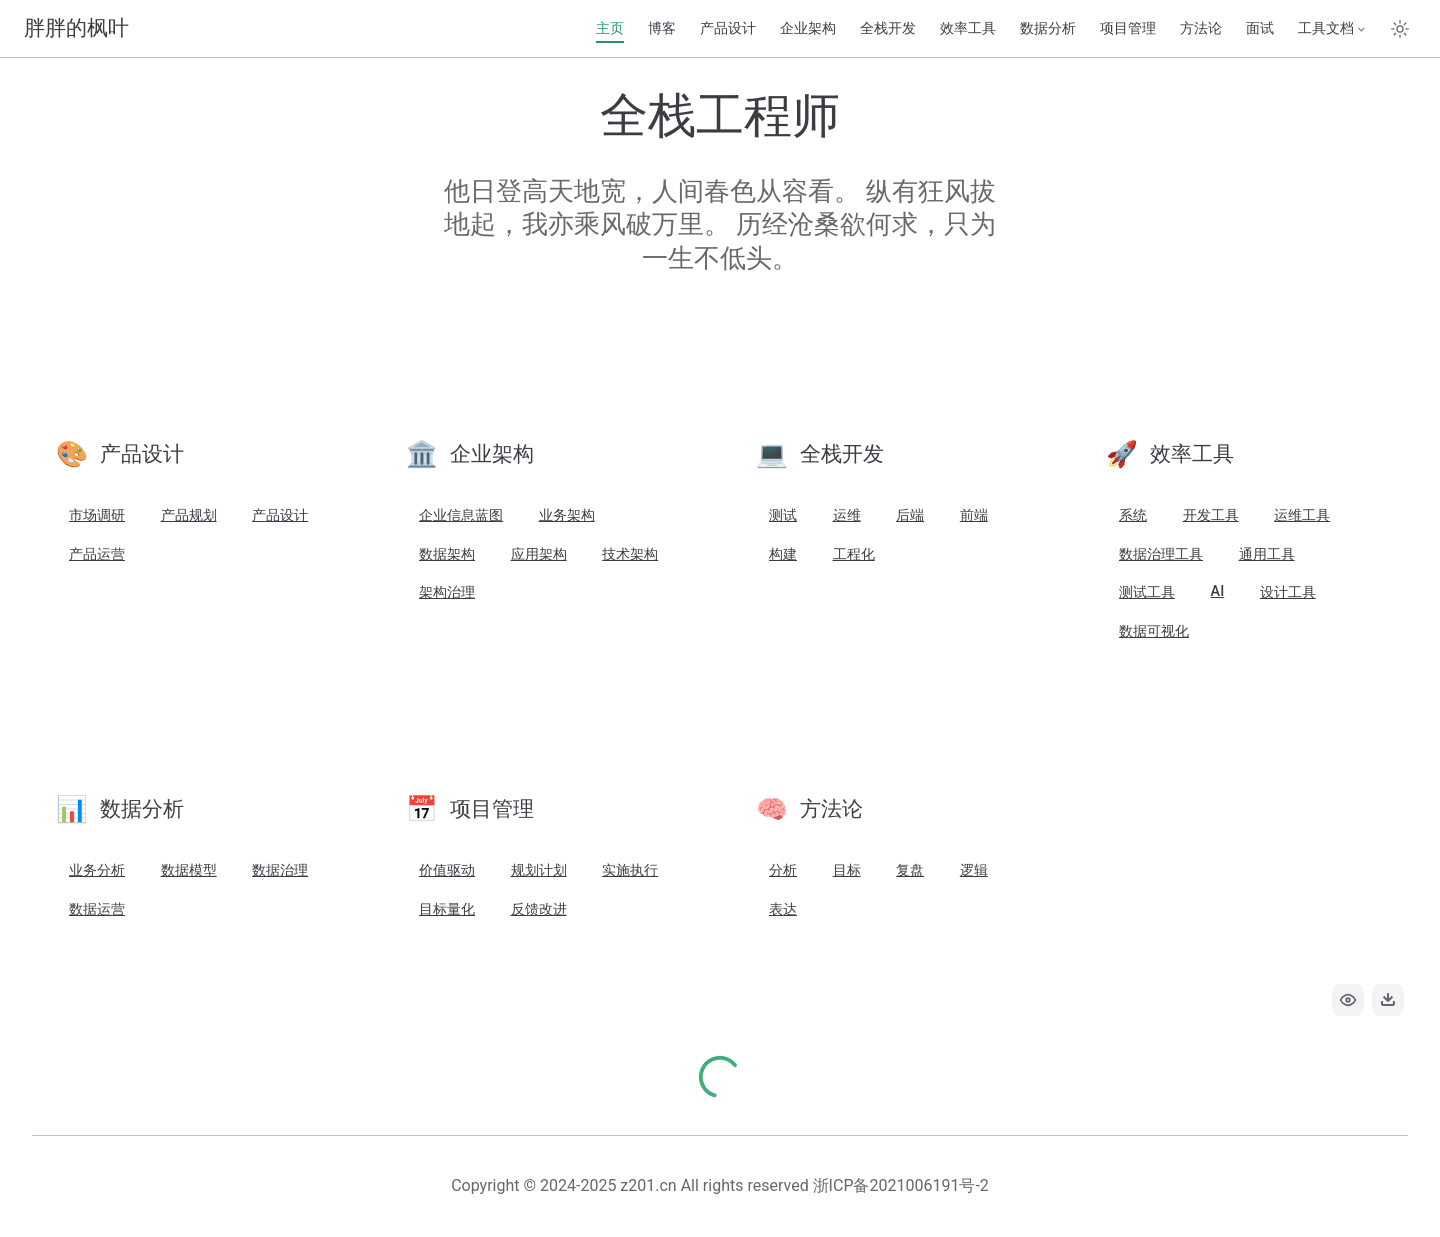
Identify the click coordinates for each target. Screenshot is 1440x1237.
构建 (783, 554)
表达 (783, 909)
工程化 (854, 554)
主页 (610, 28)
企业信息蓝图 (461, 515)
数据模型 (189, 870)
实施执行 (630, 870)
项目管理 (1128, 28)
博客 (662, 28)
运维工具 (1302, 515)
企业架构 (808, 28)
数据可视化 (1154, 631)
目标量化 (447, 909)
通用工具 (1267, 554)
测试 (783, 515)
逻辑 (974, 870)
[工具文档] (1333, 29)
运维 (847, 515)
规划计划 (539, 870)
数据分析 (1048, 28)
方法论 (1201, 28)
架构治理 (447, 592)
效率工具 (968, 28)
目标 (847, 870)
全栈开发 (888, 28)
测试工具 (1147, 592)
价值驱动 (447, 870)
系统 (1133, 515)
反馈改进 (539, 909)
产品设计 (728, 28)
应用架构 (539, 554)
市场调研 (97, 515)
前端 (974, 515)
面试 (1260, 28)
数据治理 (280, 870)
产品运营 (97, 554)
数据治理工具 (1161, 554)
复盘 (910, 870)
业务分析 (97, 870)
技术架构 (630, 554)
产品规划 (189, 515)
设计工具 (1288, 592)
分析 (783, 870)
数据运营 (97, 909)
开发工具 (1211, 515)
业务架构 (567, 515)
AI (1218, 591)
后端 (910, 515)
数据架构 (447, 554)
